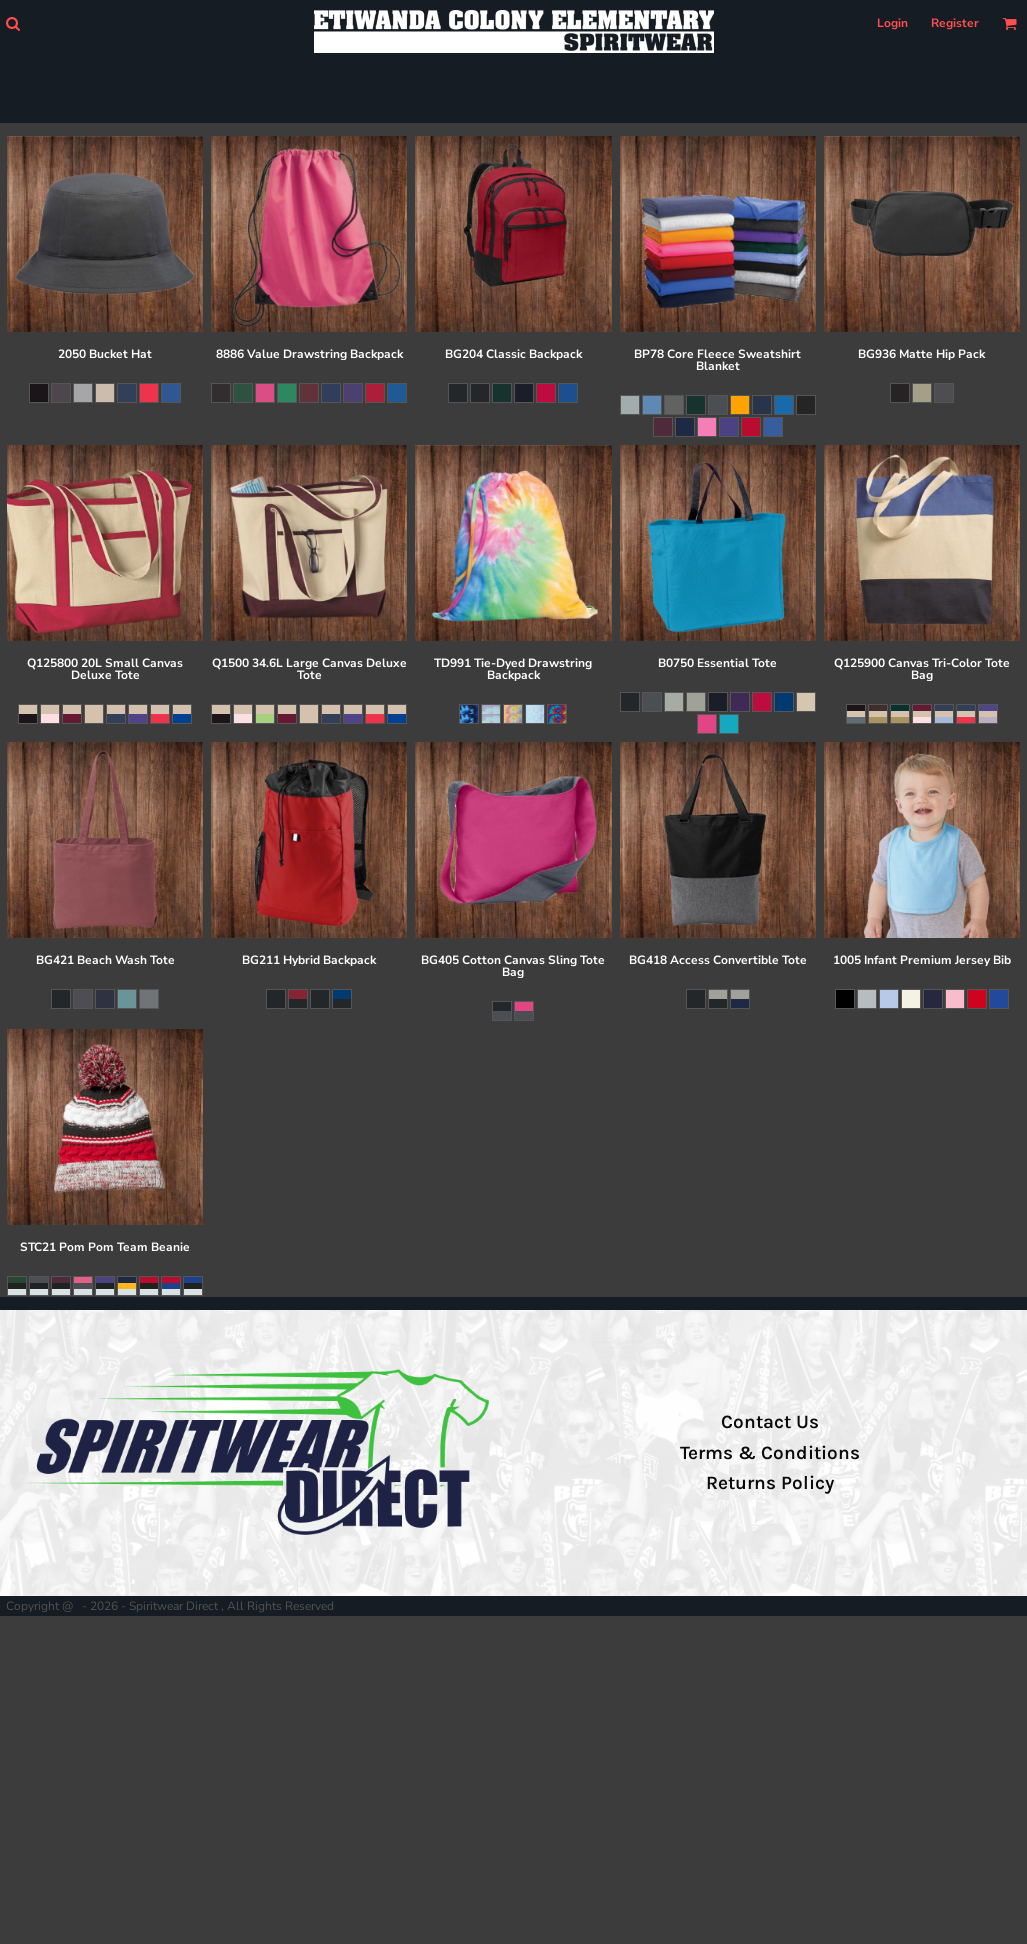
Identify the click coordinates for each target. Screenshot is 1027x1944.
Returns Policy (770, 1483)
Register (955, 23)
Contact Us (770, 1422)
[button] (12, 23)
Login (892, 23)
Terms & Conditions (770, 1453)
